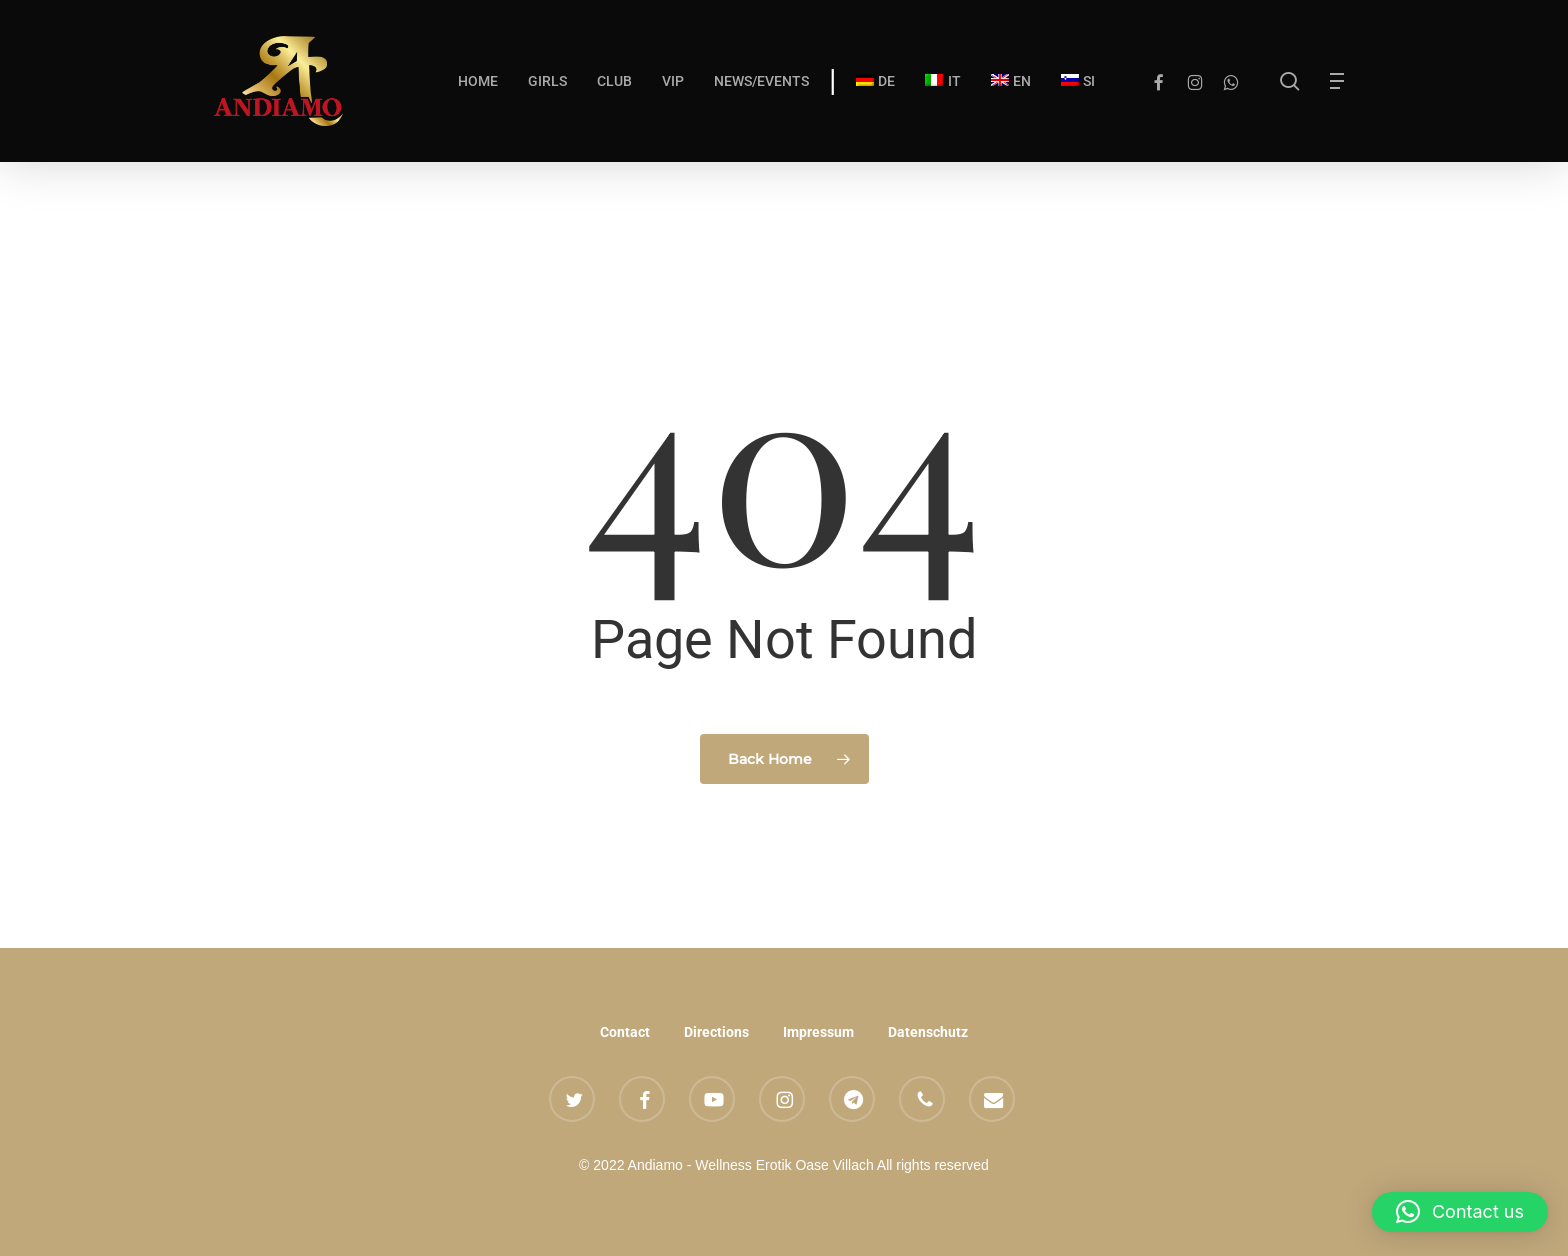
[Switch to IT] (942, 81)
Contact (625, 1032)
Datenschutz (928, 1032)
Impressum (818, 1032)
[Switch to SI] (1078, 81)
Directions (716, 1032)
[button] (1342, 81)
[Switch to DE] (875, 81)
